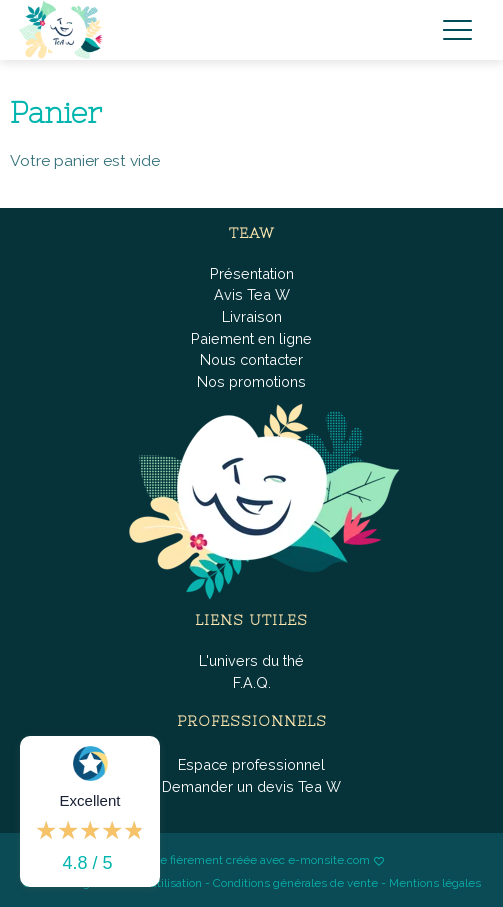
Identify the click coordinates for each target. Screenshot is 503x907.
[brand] (65, 30)
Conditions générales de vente (295, 883)
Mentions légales (435, 883)
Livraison (252, 316)
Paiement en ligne (251, 338)
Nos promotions (251, 381)
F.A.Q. (252, 682)
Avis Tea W (252, 294)
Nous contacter (251, 359)
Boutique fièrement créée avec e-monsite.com (244, 860)
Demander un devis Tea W (251, 786)
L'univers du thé (251, 660)
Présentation (252, 273)
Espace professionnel (251, 764)
